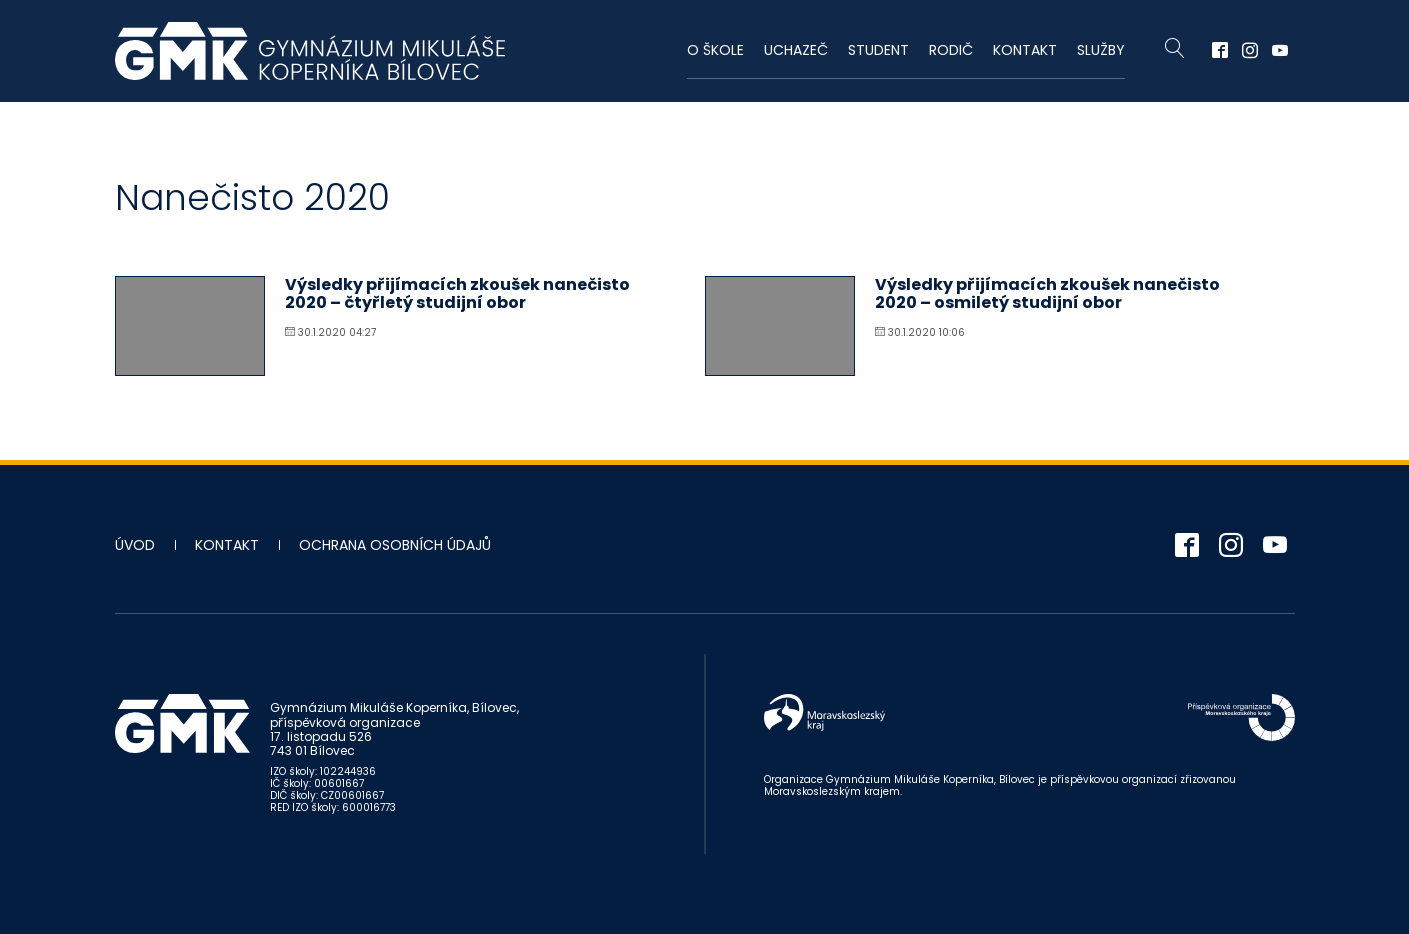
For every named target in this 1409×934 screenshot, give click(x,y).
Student (878, 50)
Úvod (135, 545)
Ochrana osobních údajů (395, 545)
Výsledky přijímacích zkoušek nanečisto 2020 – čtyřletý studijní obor (457, 293)
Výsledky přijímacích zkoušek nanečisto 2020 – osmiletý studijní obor (1047, 293)
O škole (715, 50)
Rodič (951, 50)
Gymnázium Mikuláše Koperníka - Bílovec (310, 51)
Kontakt (1025, 50)
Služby (1101, 50)
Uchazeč (796, 50)
